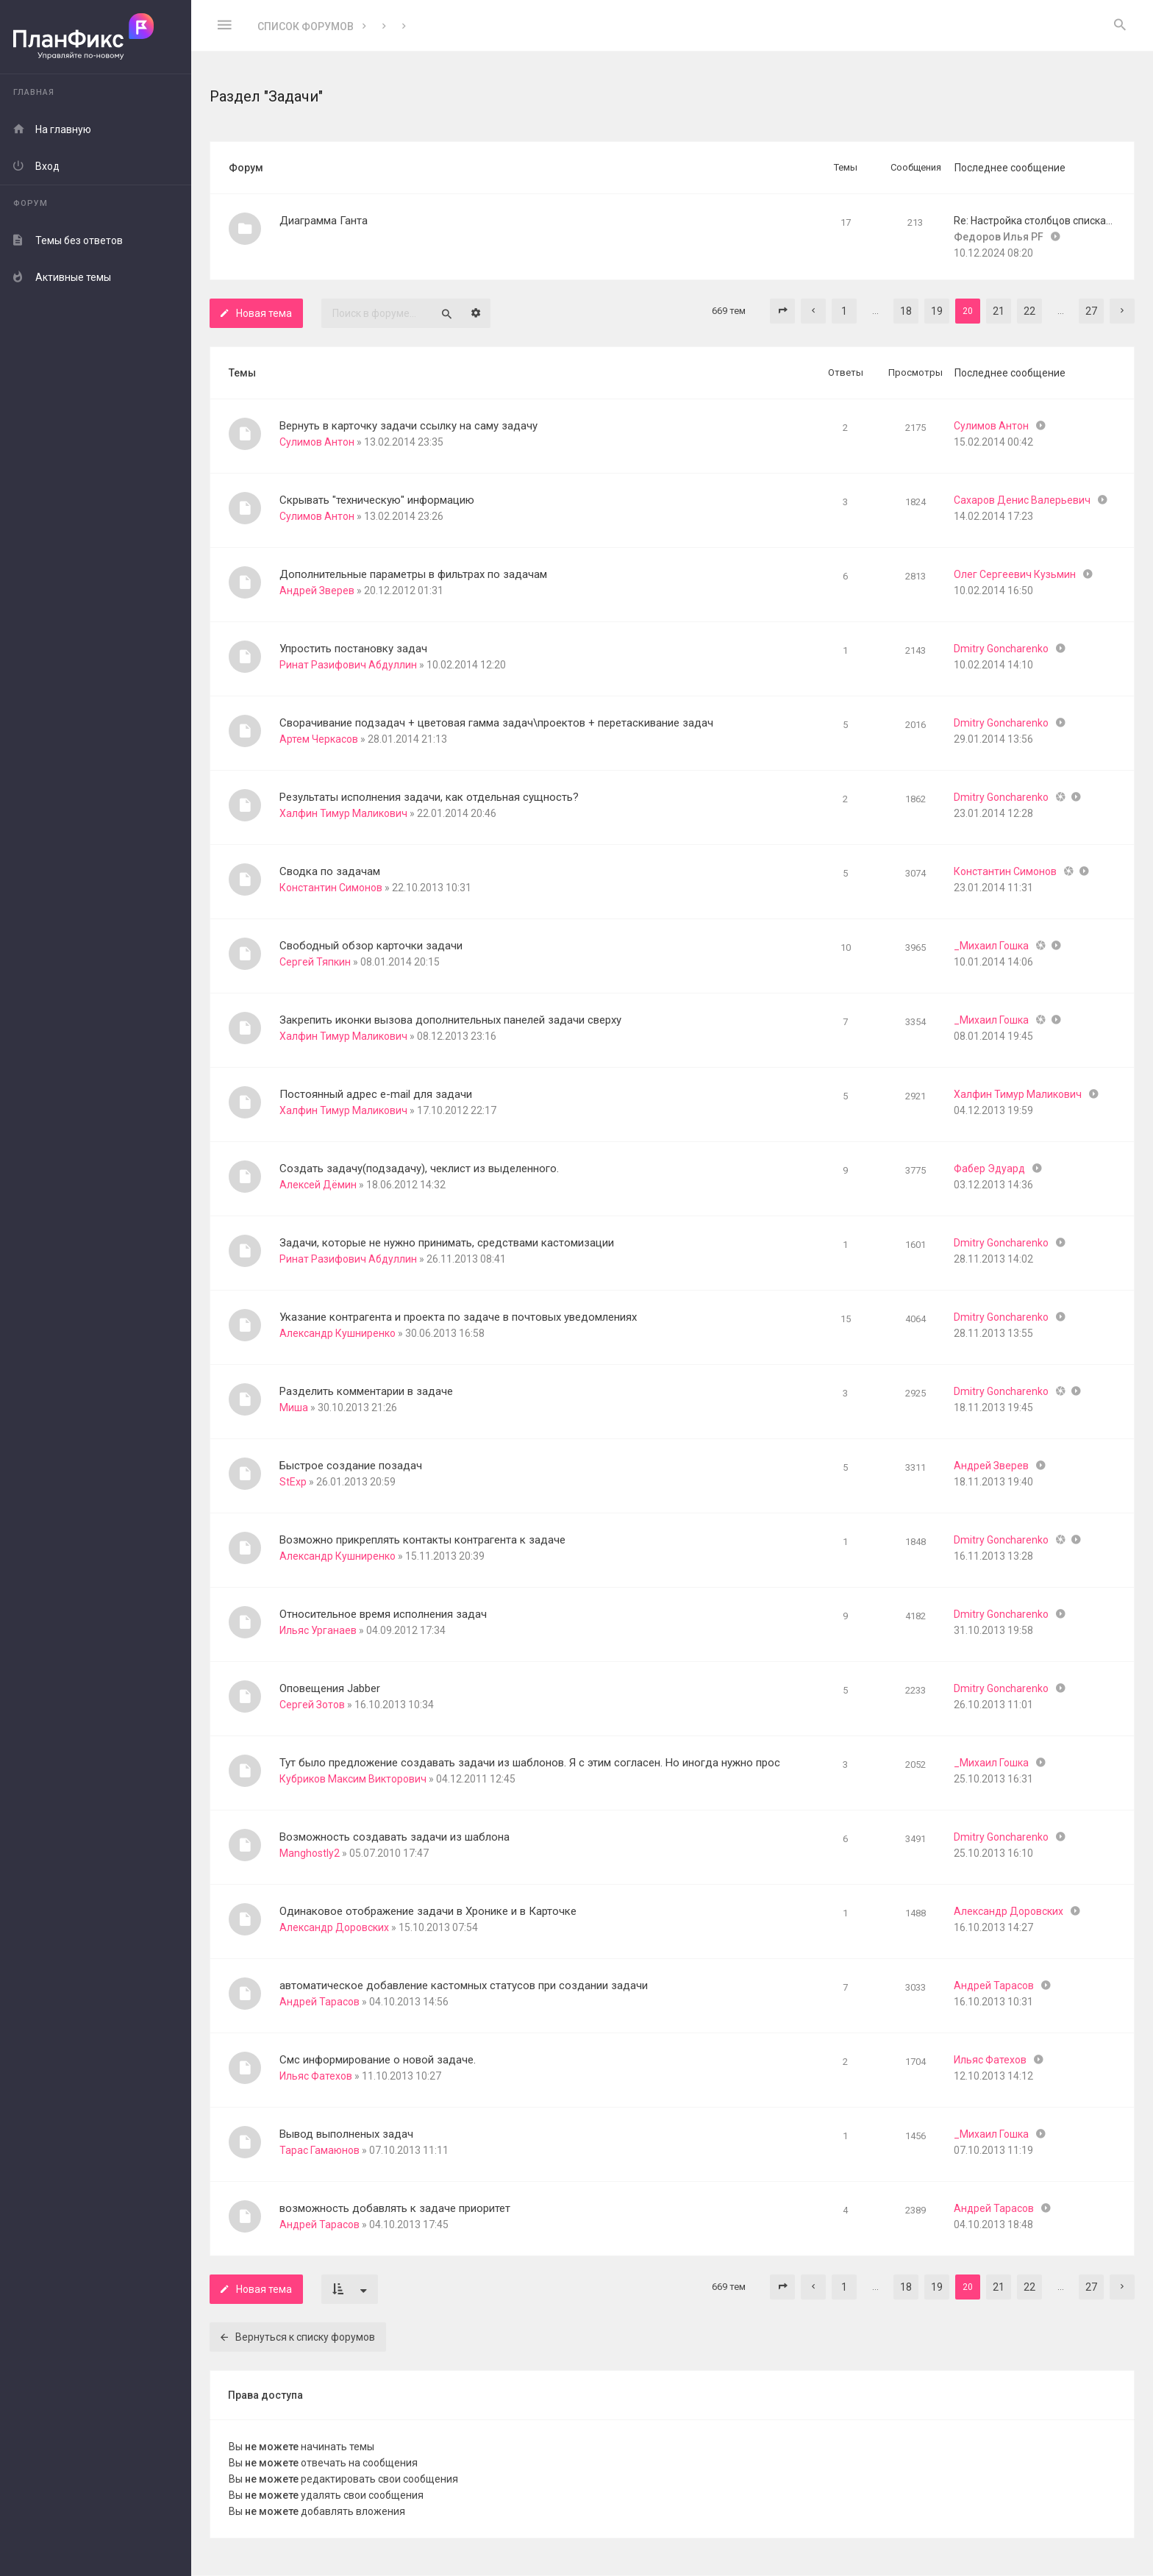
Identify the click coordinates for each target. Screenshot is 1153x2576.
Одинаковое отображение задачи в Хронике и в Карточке (427, 1911)
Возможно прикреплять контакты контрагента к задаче (422, 1539)
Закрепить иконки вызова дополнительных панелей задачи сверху (450, 1020)
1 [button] (844, 311)
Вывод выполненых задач (346, 2134)
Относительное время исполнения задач (383, 1614)
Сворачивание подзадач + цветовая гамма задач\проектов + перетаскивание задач (496, 722)
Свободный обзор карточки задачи (371, 945)
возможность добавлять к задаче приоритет (394, 2208)
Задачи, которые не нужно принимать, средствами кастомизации (446, 1242)
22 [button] (1029, 311)
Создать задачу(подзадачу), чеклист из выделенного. (419, 1168)
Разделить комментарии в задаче (366, 1391)
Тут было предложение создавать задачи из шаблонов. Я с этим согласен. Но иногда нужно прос (529, 1762)
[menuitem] (1120, 25)
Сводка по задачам (329, 871)
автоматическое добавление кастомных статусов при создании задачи (463, 1985)
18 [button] (906, 311)
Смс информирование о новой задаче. (377, 2059)
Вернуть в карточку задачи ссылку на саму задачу (408, 425)
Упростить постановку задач (353, 648)
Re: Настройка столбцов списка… (1033, 220)
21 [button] (998, 311)
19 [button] (937, 311)
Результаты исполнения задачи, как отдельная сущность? (429, 797)
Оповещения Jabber (329, 1688)
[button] (782, 311)
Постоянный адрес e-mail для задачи (375, 1094)
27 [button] (1091, 311)
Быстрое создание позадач (350, 1465)
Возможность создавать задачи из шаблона (394, 1837)
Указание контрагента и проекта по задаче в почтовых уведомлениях (458, 1317)
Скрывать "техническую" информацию (376, 500)
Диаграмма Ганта (323, 220)
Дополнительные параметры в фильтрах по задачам (413, 574)
